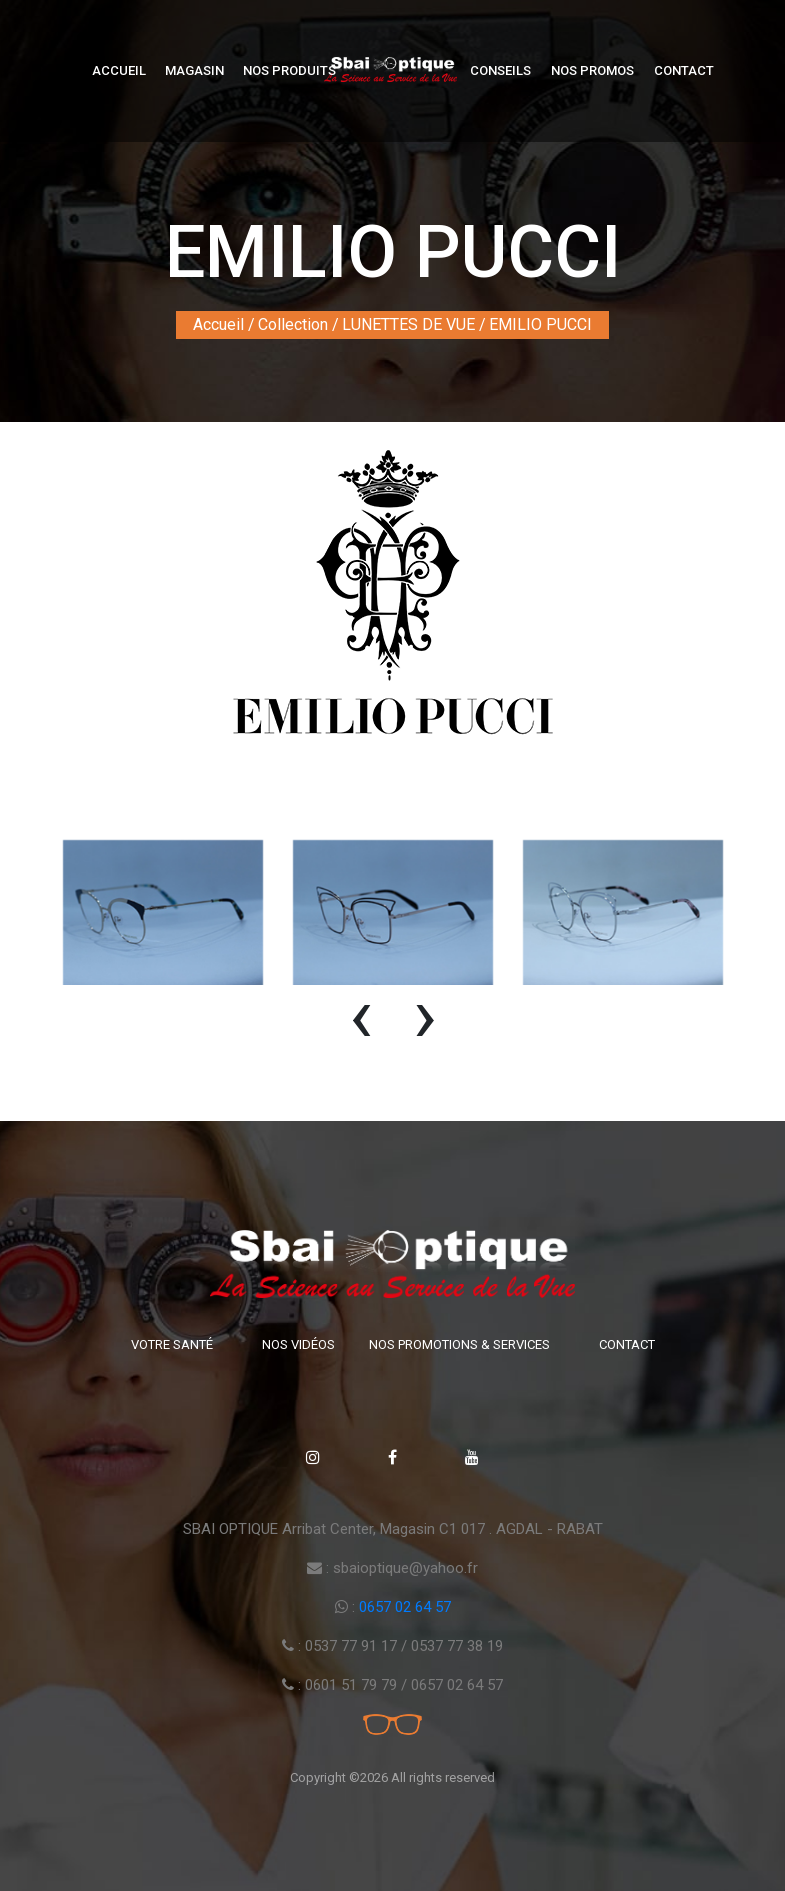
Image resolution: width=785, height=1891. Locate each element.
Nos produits (289, 70)
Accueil (119, 70)
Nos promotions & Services (459, 1344)
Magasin (194, 70)
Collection (293, 324)
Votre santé (172, 1344)
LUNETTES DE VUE (408, 324)
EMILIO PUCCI (540, 324)
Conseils (500, 70)
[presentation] (361, 1024)
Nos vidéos (298, 1344)
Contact (684, 70)
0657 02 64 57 (405, 1607)
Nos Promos (592, 70)
